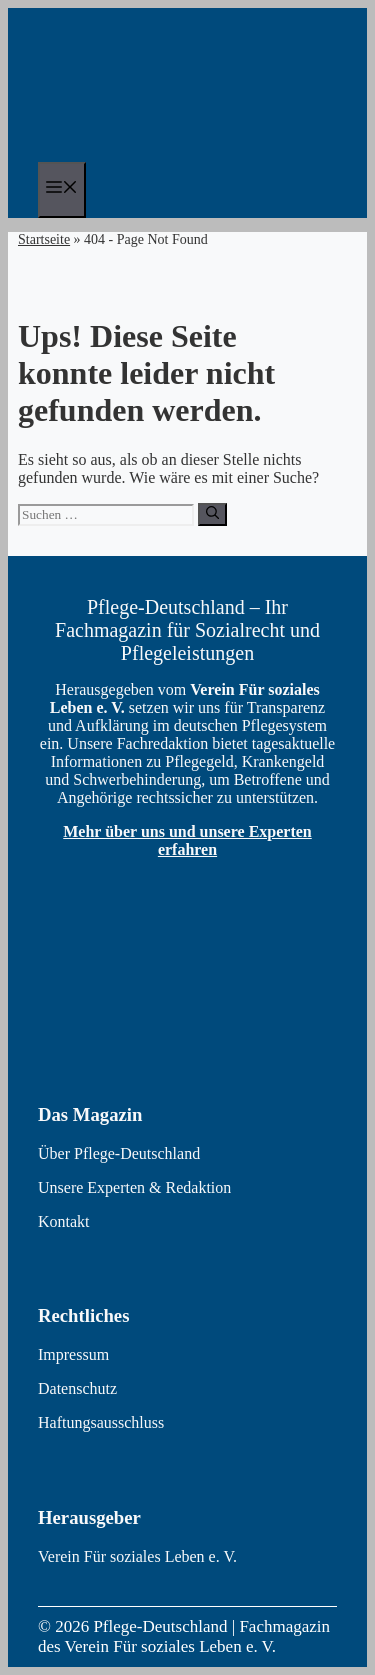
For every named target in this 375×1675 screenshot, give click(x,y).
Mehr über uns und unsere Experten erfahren (187, 840)
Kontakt (64, 1221)
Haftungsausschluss (101, 1422)
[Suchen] (212, 514)
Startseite (44, 239)
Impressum (73, 1354)
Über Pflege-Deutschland (119, 1153)
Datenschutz (77, 1388)
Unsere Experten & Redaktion (134, 1187)
